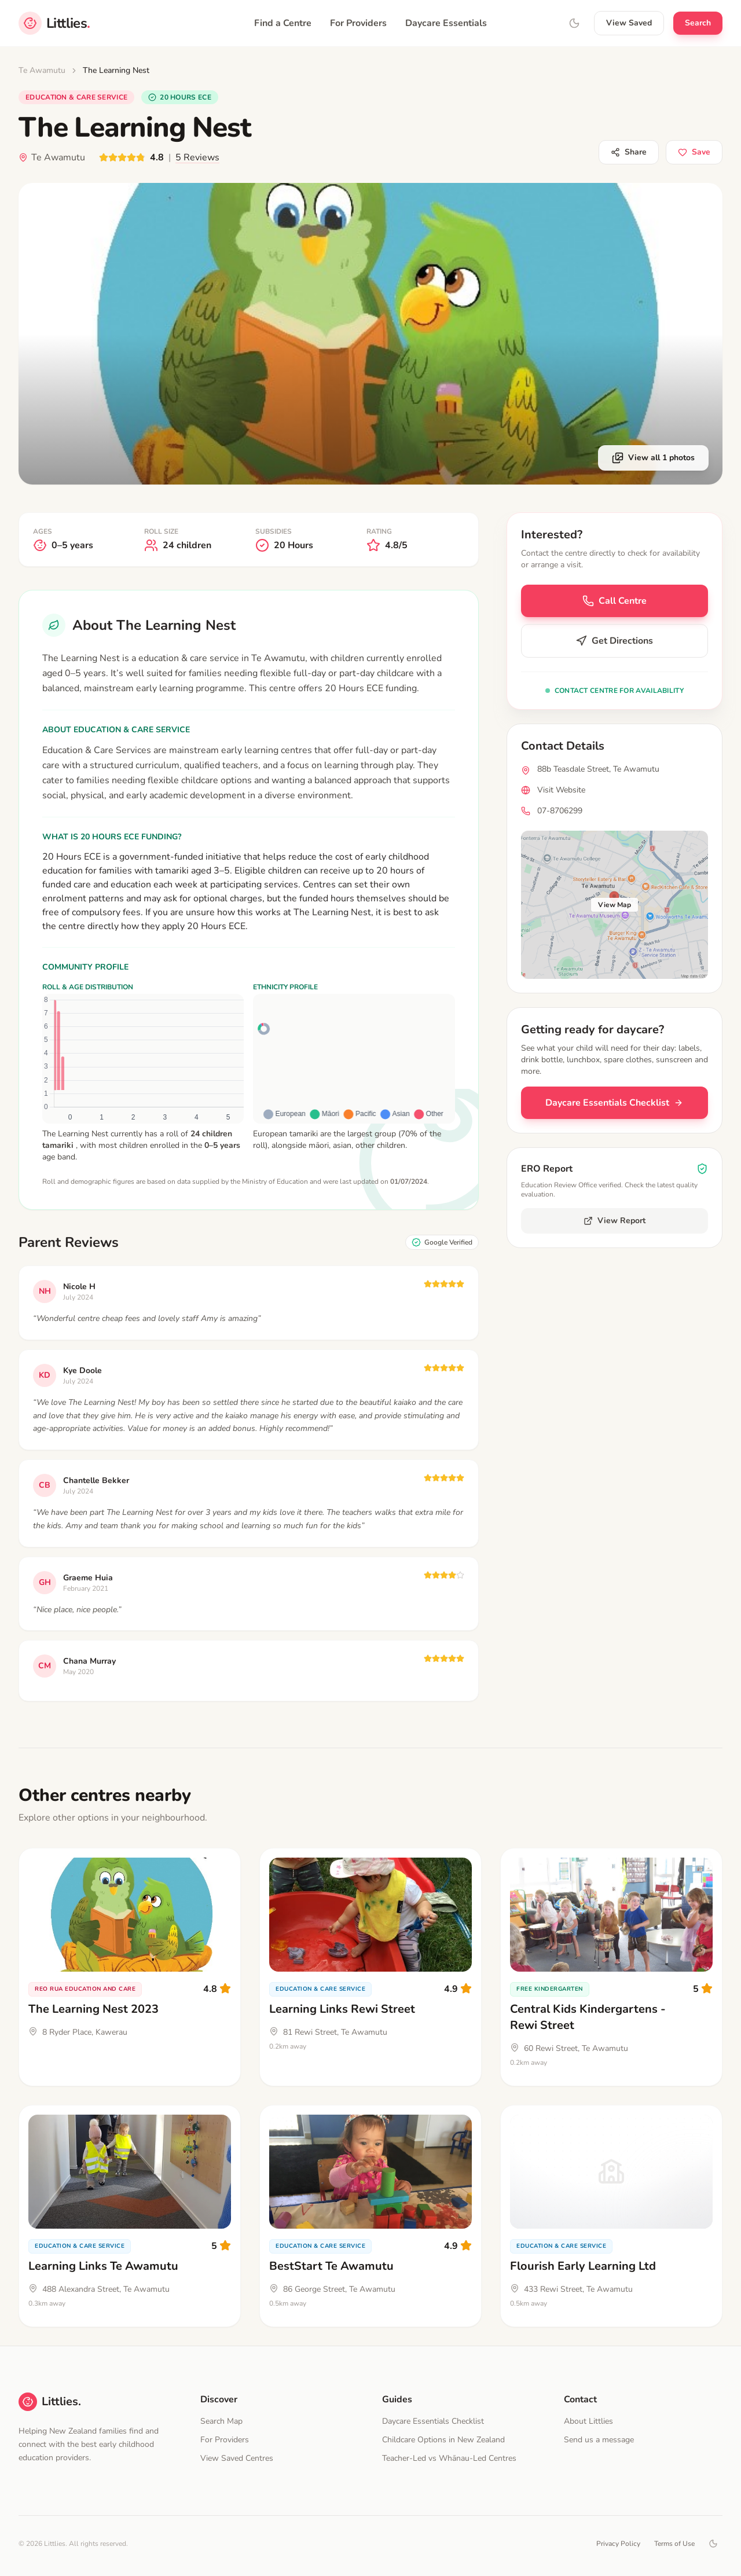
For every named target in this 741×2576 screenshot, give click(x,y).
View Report (614, 1220)
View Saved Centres (236, 2458)
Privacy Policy (618, 2543)
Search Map (221, 2421)
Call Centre (614, 601)
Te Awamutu (42, 70)
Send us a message (599, 2439)
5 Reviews (197, 157)
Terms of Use (674, 2543)
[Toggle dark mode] (713, 2543)
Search (698, 22)
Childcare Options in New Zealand (443, 2439)
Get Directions (614, 640)
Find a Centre (282, 23)
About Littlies (588, 2421)
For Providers (358, 23)
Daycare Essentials (446, 23)
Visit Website (561, 789)
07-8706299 (559, 810)
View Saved (629, 22)
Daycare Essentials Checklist (614, 1102)
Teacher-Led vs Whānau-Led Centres (449, 2458)
